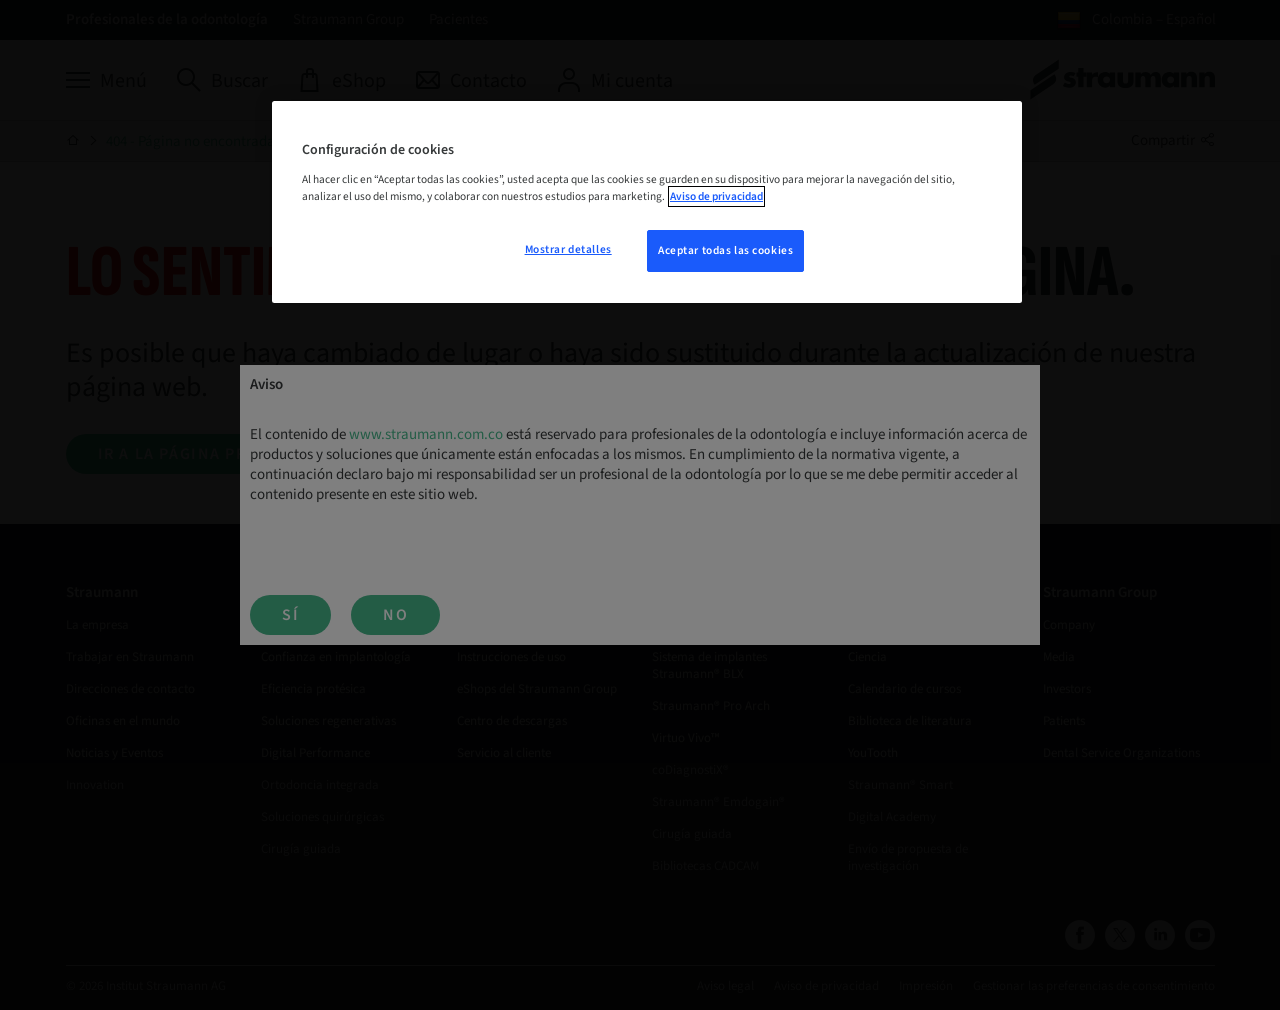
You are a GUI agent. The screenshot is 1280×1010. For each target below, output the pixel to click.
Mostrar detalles (568, 249)
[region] (647, 202)
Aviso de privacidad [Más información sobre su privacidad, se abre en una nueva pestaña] (716, 196)
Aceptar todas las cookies (725, 250)
